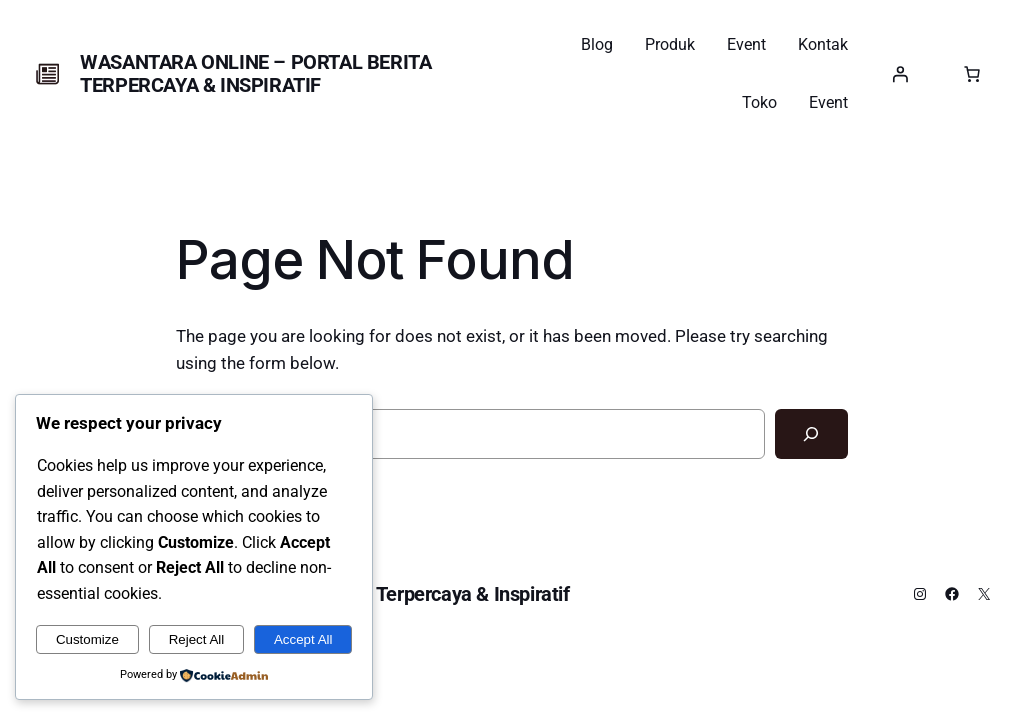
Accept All (303, 639)
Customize (87, 639)
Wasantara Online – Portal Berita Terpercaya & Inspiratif (255, 73)
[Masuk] (900, 74)
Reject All (197, 639)
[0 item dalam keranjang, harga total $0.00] (972, 74)
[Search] (811, 434)
